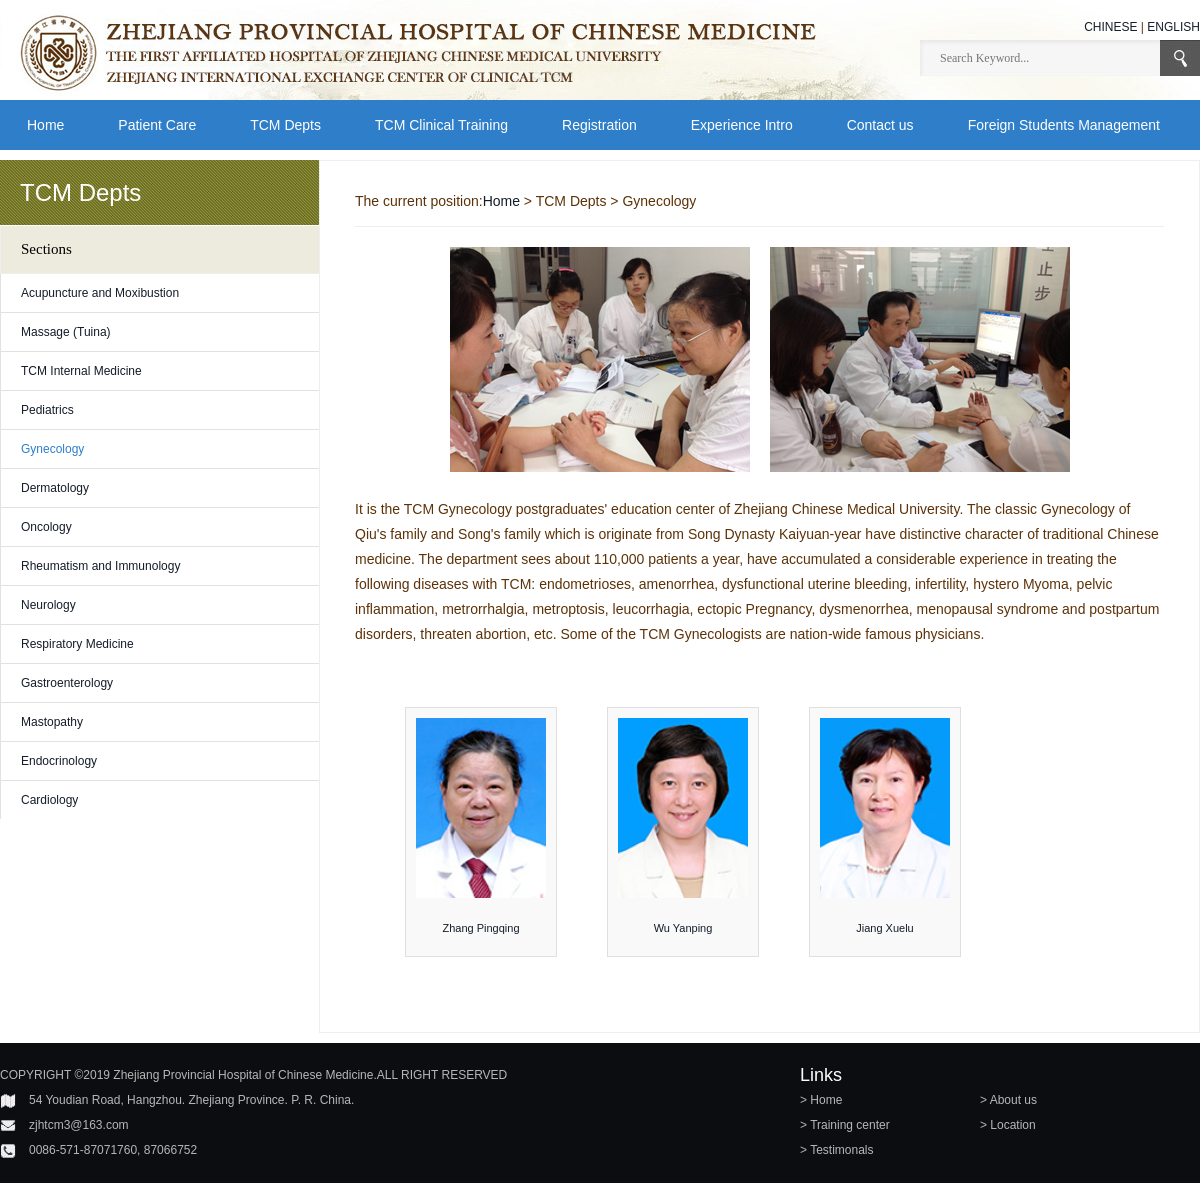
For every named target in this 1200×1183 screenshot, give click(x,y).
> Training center (845, 1125)
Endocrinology (59, 761)
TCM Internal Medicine (81, 371)
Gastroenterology (67, 683)
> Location (1008, 1125)
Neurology (48, 605)
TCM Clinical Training (441, 125)
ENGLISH (1173, 27)
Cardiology (49, 800)
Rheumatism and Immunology (100, 566)
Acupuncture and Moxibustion (100, 293)
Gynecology (52, 449)
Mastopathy (52, 722)
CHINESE (1110, 27)
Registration (599, 125)
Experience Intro (742, 125)
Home (45, 125)
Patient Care (157, 125)
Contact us (880, 125)
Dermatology (55, 488)
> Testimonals (836, 1150)
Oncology (46, 527)
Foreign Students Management (1064, 125)
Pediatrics (47, 410)
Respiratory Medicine (77, 644)
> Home (821, 1100)
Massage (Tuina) (66, 332)
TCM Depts (285, 125)
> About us (1008, 1100)
